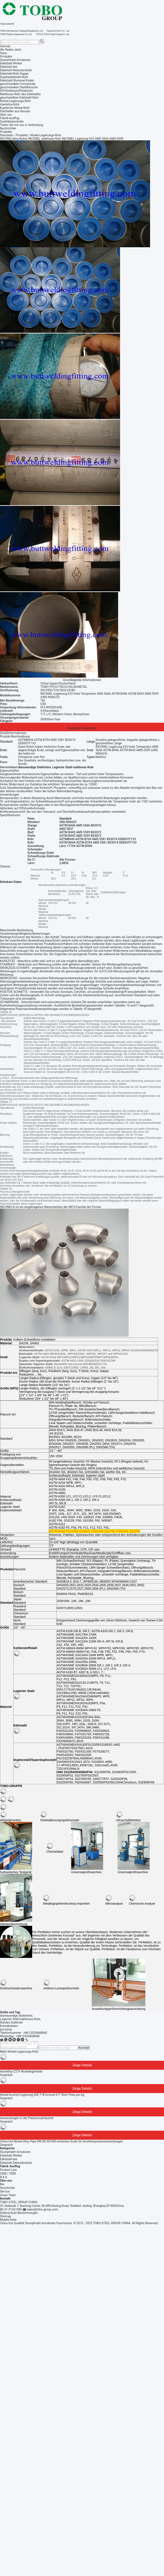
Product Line (8, 2170)
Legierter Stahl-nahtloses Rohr (20, 2019)
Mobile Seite (8, 2219)
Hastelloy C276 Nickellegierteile (21, 2071)
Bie (2, 2184)
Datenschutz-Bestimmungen (19, 2213)
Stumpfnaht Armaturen (15, 2152)
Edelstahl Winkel (11, 2155)
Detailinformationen (13, 733)
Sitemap (5, 2216)
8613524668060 (29, 2036)
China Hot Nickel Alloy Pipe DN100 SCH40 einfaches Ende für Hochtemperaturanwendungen (61, 2141)
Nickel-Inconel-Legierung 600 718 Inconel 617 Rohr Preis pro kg (42, 2094)
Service (5, 2191)
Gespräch (74, 728)
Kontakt (84, 2047)
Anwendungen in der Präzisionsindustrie (26, 2118)
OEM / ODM (8, 2173)
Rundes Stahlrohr (11, 2022)
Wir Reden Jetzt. (11, 49)
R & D (3, 2177)
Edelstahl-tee (8, 2159)
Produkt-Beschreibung (15, 736)
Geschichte (7, 2188)
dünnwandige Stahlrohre (16, 2015)
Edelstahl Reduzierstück (16, 2162)
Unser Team (8, 2195)
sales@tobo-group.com (42, 2209)
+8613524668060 (35, 2032)
